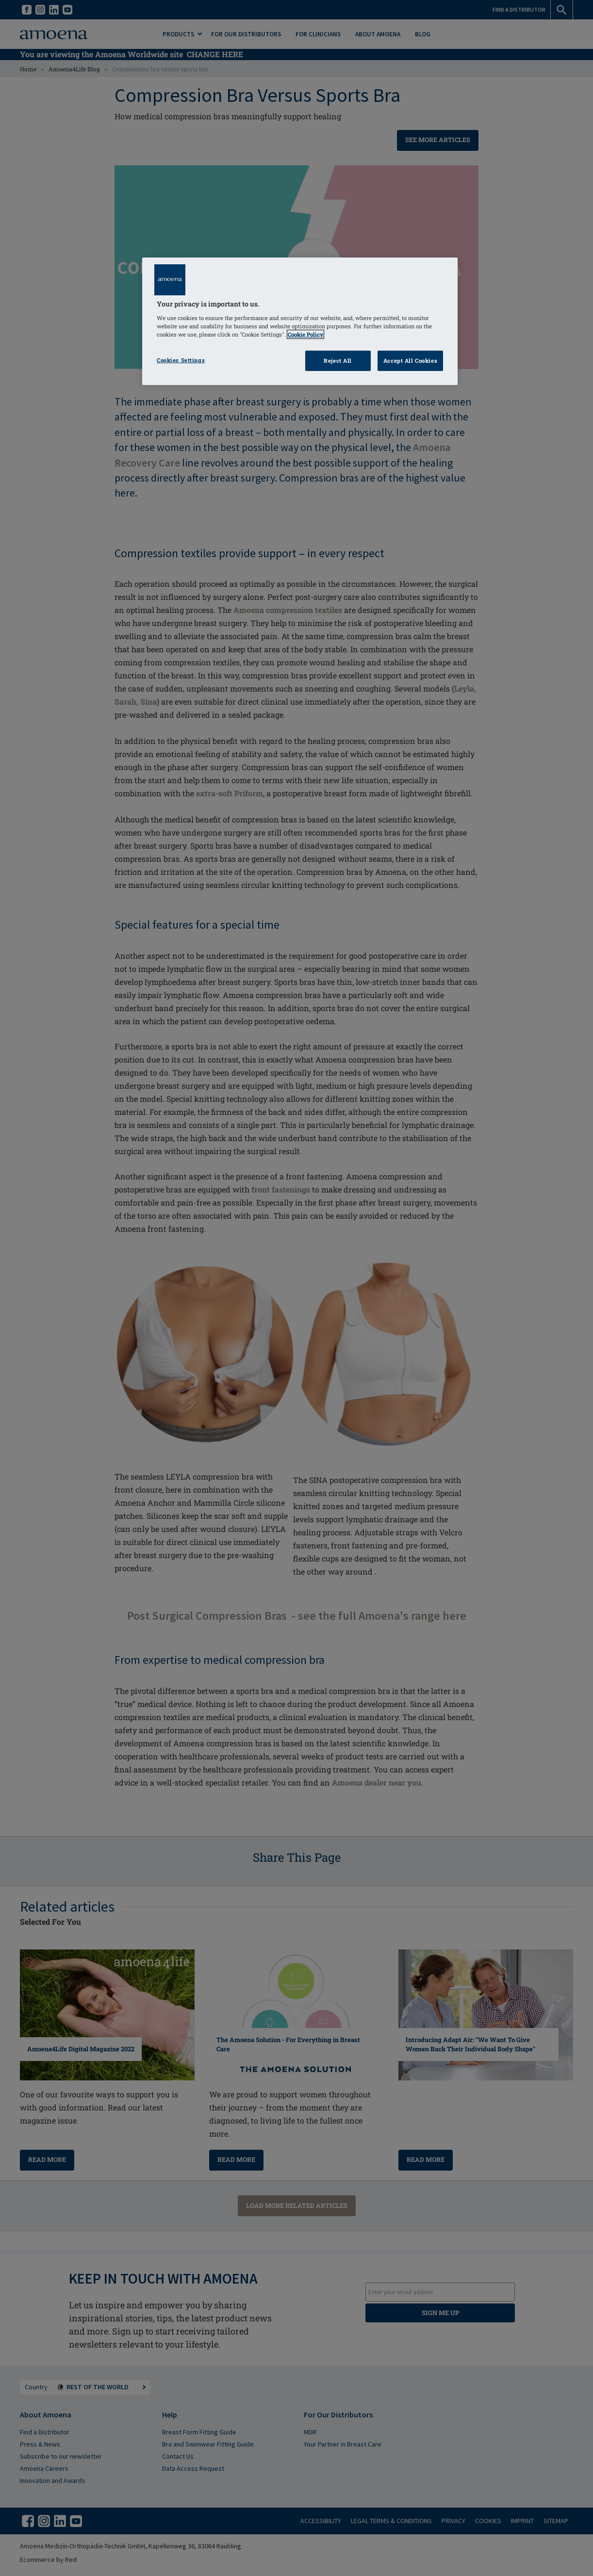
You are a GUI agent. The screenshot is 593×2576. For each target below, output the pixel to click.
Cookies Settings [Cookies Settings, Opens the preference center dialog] (181, 360)
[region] (300, 321)
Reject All (338, 360)
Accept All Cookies (410, 360)
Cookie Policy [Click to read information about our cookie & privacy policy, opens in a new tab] (305, 334)
